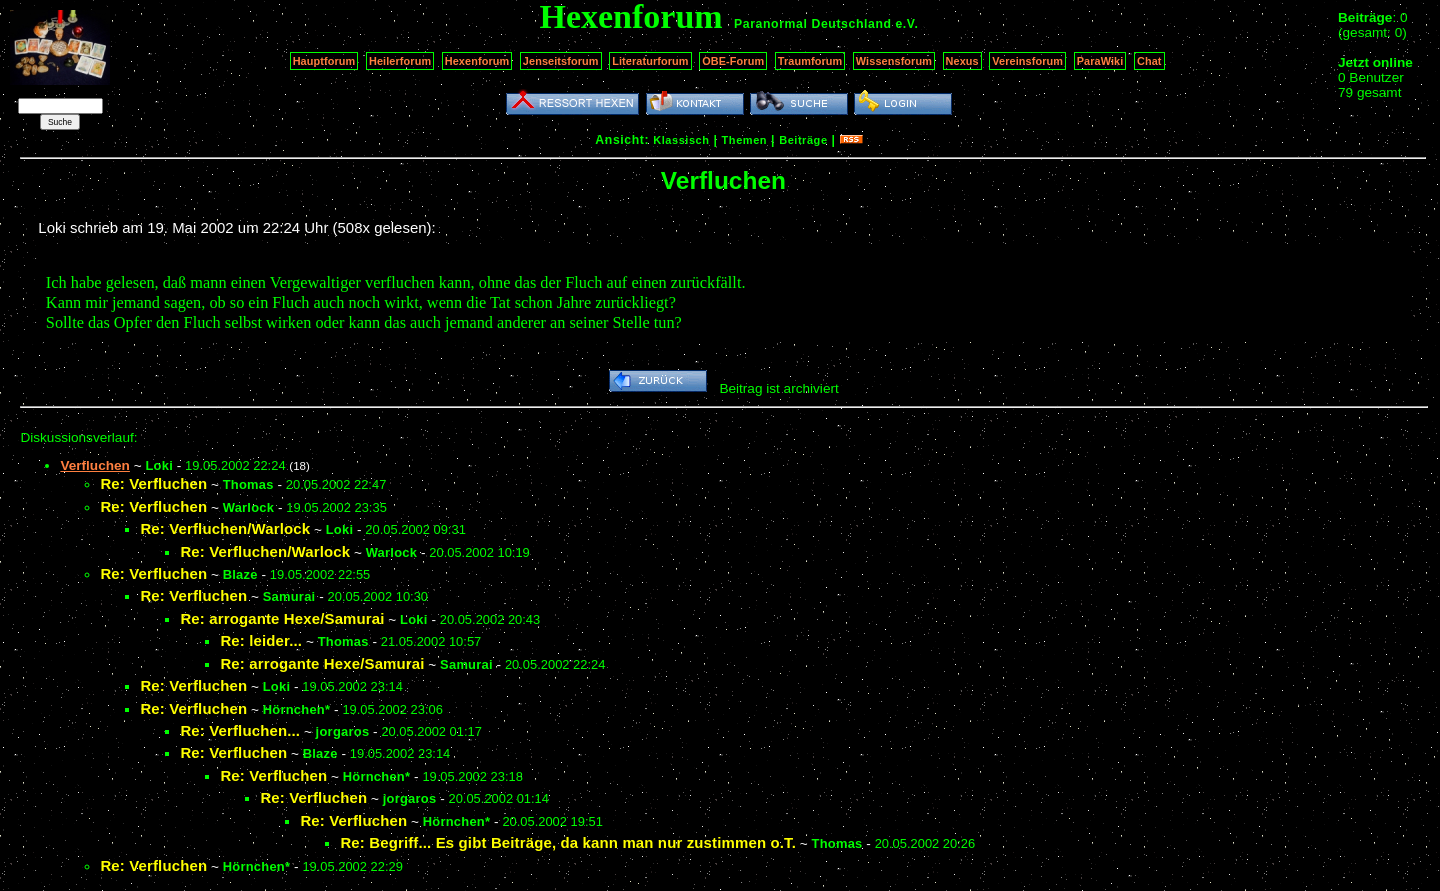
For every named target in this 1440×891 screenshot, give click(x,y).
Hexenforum (477, 61)
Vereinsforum (1027, 61)
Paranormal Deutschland (813, 24)
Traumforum (810, 61)
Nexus (962, 61)
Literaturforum (650, 61)
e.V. (906, 24)
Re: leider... (261, 640)
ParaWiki (1100, 61)
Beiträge (803, 140)
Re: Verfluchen (153, 483)
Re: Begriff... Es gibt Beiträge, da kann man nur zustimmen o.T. (568, 842)
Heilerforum (400, 61)
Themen (744, 140)
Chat (1149, 61)
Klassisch (681, 140)
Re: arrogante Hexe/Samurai (282, 618)
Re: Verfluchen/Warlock (225, 528)
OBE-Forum (733, 61)
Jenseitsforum (561, 61)
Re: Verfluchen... (240, 730)
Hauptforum (324, 61)
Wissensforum (894, 61)
